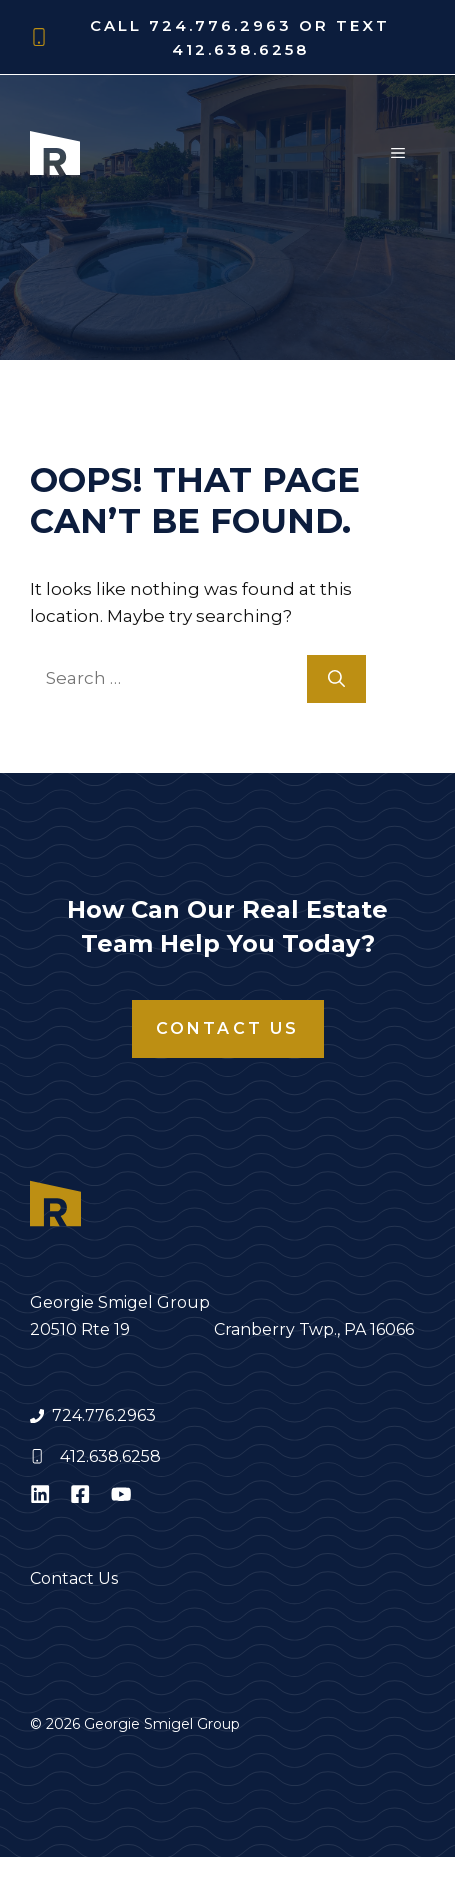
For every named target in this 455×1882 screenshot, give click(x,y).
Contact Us (228, 1028)
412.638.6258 (110, 1456)
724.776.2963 (104, 1415)
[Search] (336, 679)
